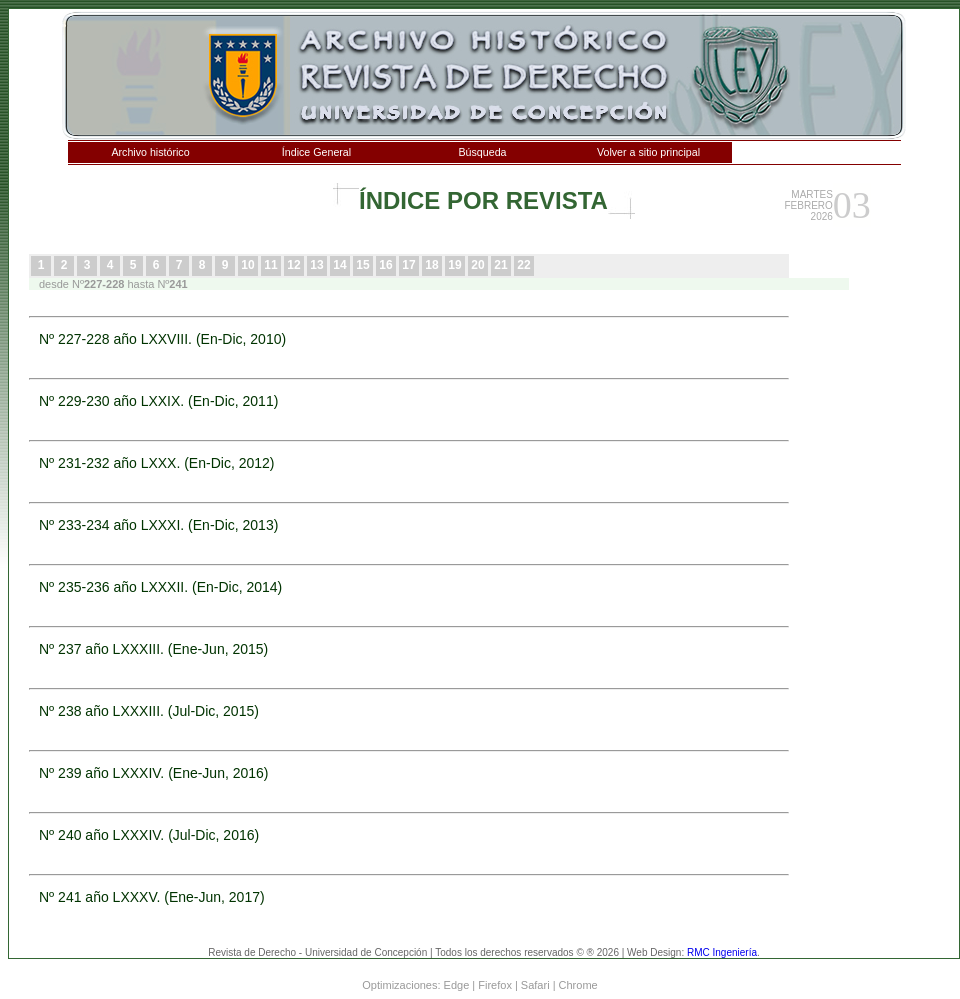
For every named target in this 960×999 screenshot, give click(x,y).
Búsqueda (483, 152)
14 (339, 265)
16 (385, 265)
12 (293, 265)
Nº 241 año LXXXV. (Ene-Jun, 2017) (152, 897)
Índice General (316, 152)
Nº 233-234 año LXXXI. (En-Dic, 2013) (158, 525)
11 (270, 265)
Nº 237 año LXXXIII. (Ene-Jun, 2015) (153, 649)
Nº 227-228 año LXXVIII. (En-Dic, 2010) (162, 339)
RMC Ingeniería (722, 952)
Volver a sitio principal (648, 152)
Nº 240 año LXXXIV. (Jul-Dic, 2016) (149, 835)
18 (431, 265)
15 (362, 265)
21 (500, 265)
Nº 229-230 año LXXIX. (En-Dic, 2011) (158, 401)
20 (477, 265)
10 (247, 265)
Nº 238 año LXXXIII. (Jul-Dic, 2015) (149, 711)
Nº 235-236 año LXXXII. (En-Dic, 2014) (160, 587)
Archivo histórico (150, 152)
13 (316, 265)
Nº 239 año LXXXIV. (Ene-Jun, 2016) (154, 773)
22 (523, 265)
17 (408, 265)
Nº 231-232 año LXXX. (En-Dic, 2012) (156, 463)
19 (454, 265)
